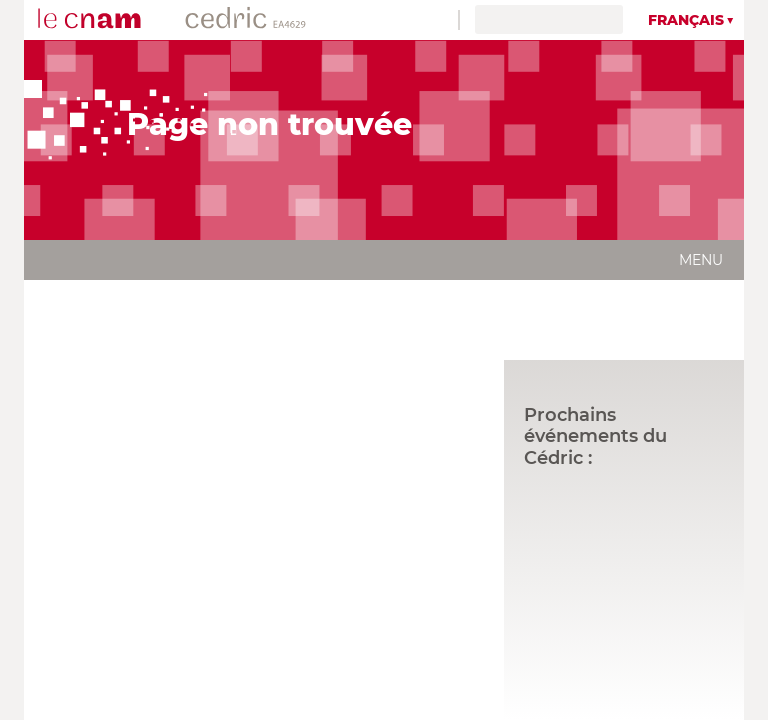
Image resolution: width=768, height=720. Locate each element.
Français (686, 20)
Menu (701, 260)
